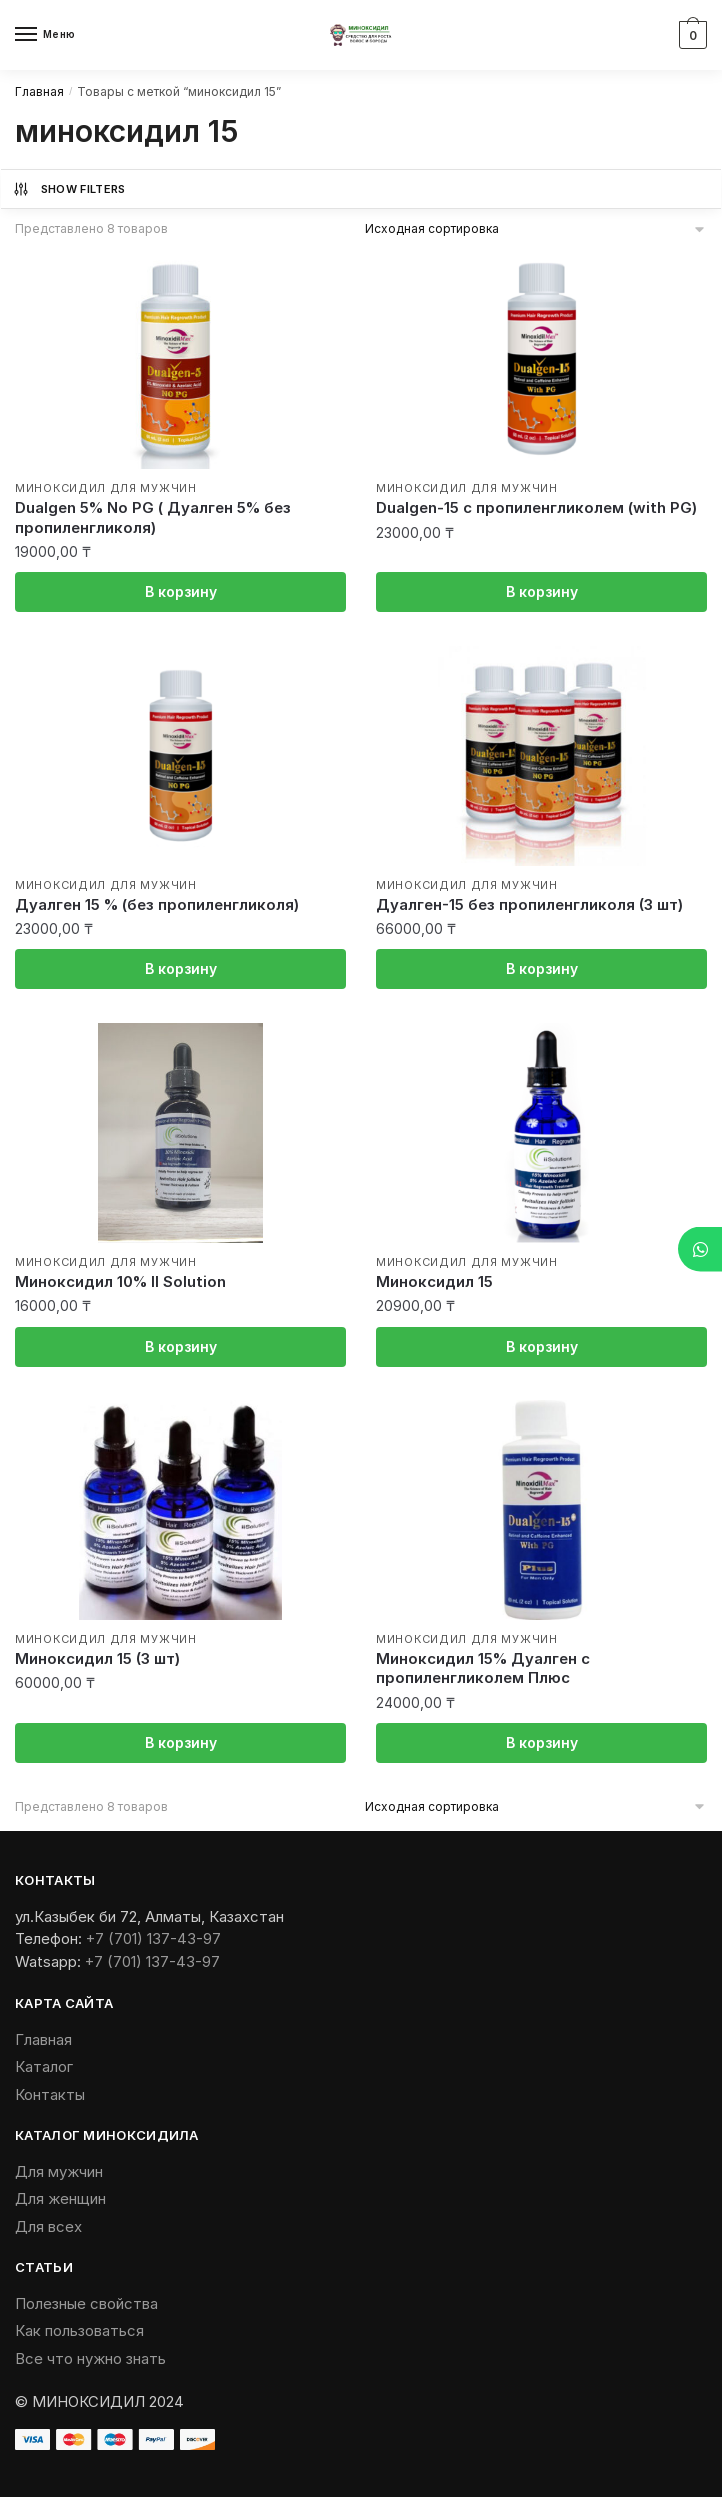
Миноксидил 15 (434, 1281)
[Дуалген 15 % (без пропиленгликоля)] (180, 756)
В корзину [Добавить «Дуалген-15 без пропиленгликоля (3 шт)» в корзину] (542, 968)
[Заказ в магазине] (536, 228)
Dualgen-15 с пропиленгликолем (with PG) (536, 507)
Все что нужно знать (90, 2358)
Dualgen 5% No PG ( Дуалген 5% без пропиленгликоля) (153, 517)
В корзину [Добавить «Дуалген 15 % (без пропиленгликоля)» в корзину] (181, 968)
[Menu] (45, 35)
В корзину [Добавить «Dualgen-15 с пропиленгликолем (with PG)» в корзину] (542, 591)
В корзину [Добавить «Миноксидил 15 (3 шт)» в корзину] (181, 1742)
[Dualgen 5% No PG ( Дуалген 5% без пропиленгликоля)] (180, 359)
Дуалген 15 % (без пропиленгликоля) (157, 904)
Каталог (44, 2066)
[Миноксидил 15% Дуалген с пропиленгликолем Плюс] (541, 1510)
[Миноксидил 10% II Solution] (180, 1133)
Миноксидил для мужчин (106, 488)
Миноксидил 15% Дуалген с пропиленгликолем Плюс (483, 1668)
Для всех (48, 2226)
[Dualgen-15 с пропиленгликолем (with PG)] (541, 359)
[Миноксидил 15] (541, 1133)
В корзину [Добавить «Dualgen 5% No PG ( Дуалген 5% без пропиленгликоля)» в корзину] (181, 591)
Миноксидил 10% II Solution (120, 1281)
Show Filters (69, 189)
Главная (39, 91)
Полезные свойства (86, 2303)
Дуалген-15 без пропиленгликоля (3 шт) (529, 904)
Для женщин (60, 2198)
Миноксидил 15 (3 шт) (97, 1658)
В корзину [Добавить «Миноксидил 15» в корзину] (542, 1346)
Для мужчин (59, 2171)
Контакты (50, 2094)
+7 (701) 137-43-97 (153, 1938)
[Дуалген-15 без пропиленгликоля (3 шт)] (541, 756)
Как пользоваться (79, 2330)
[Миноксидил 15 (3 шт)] (180, 1510)
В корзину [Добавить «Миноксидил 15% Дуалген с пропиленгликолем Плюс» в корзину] (542, 1742)
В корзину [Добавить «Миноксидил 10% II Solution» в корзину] (181, 1346)
